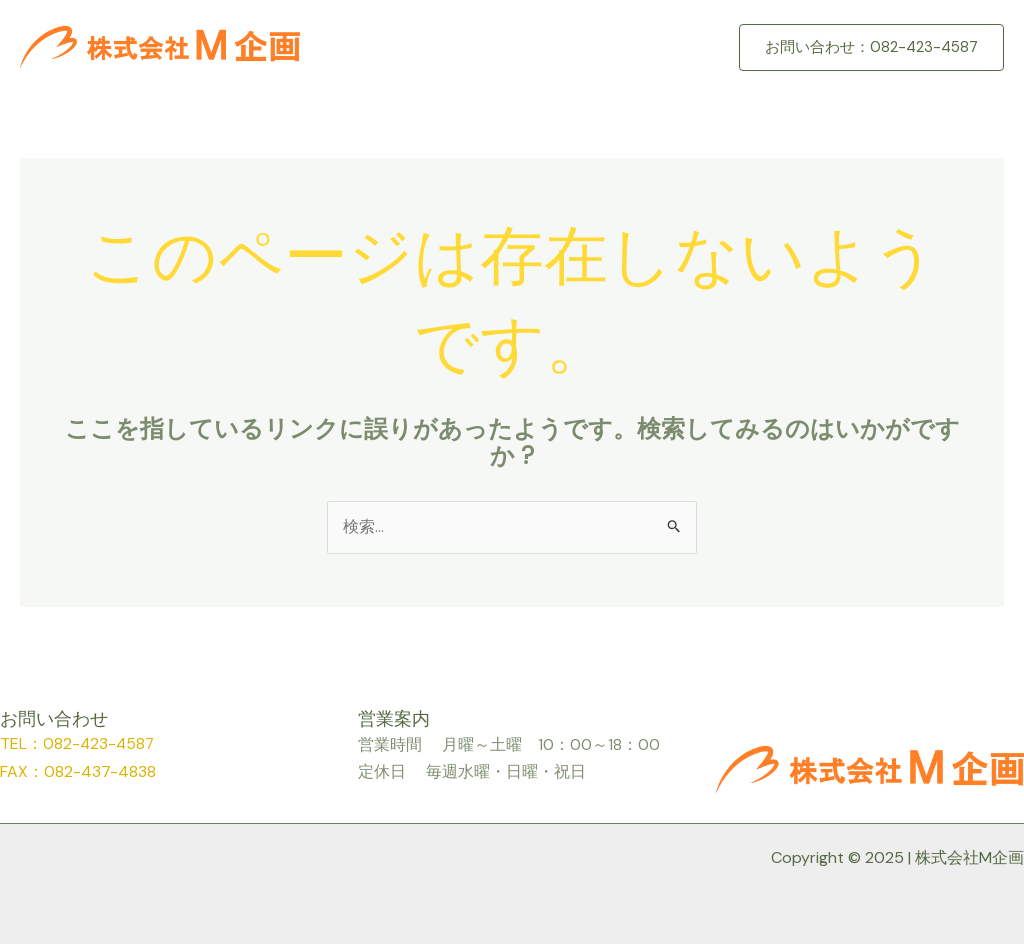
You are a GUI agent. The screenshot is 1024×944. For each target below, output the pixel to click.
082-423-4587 (100, 744)
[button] (871, 47)
